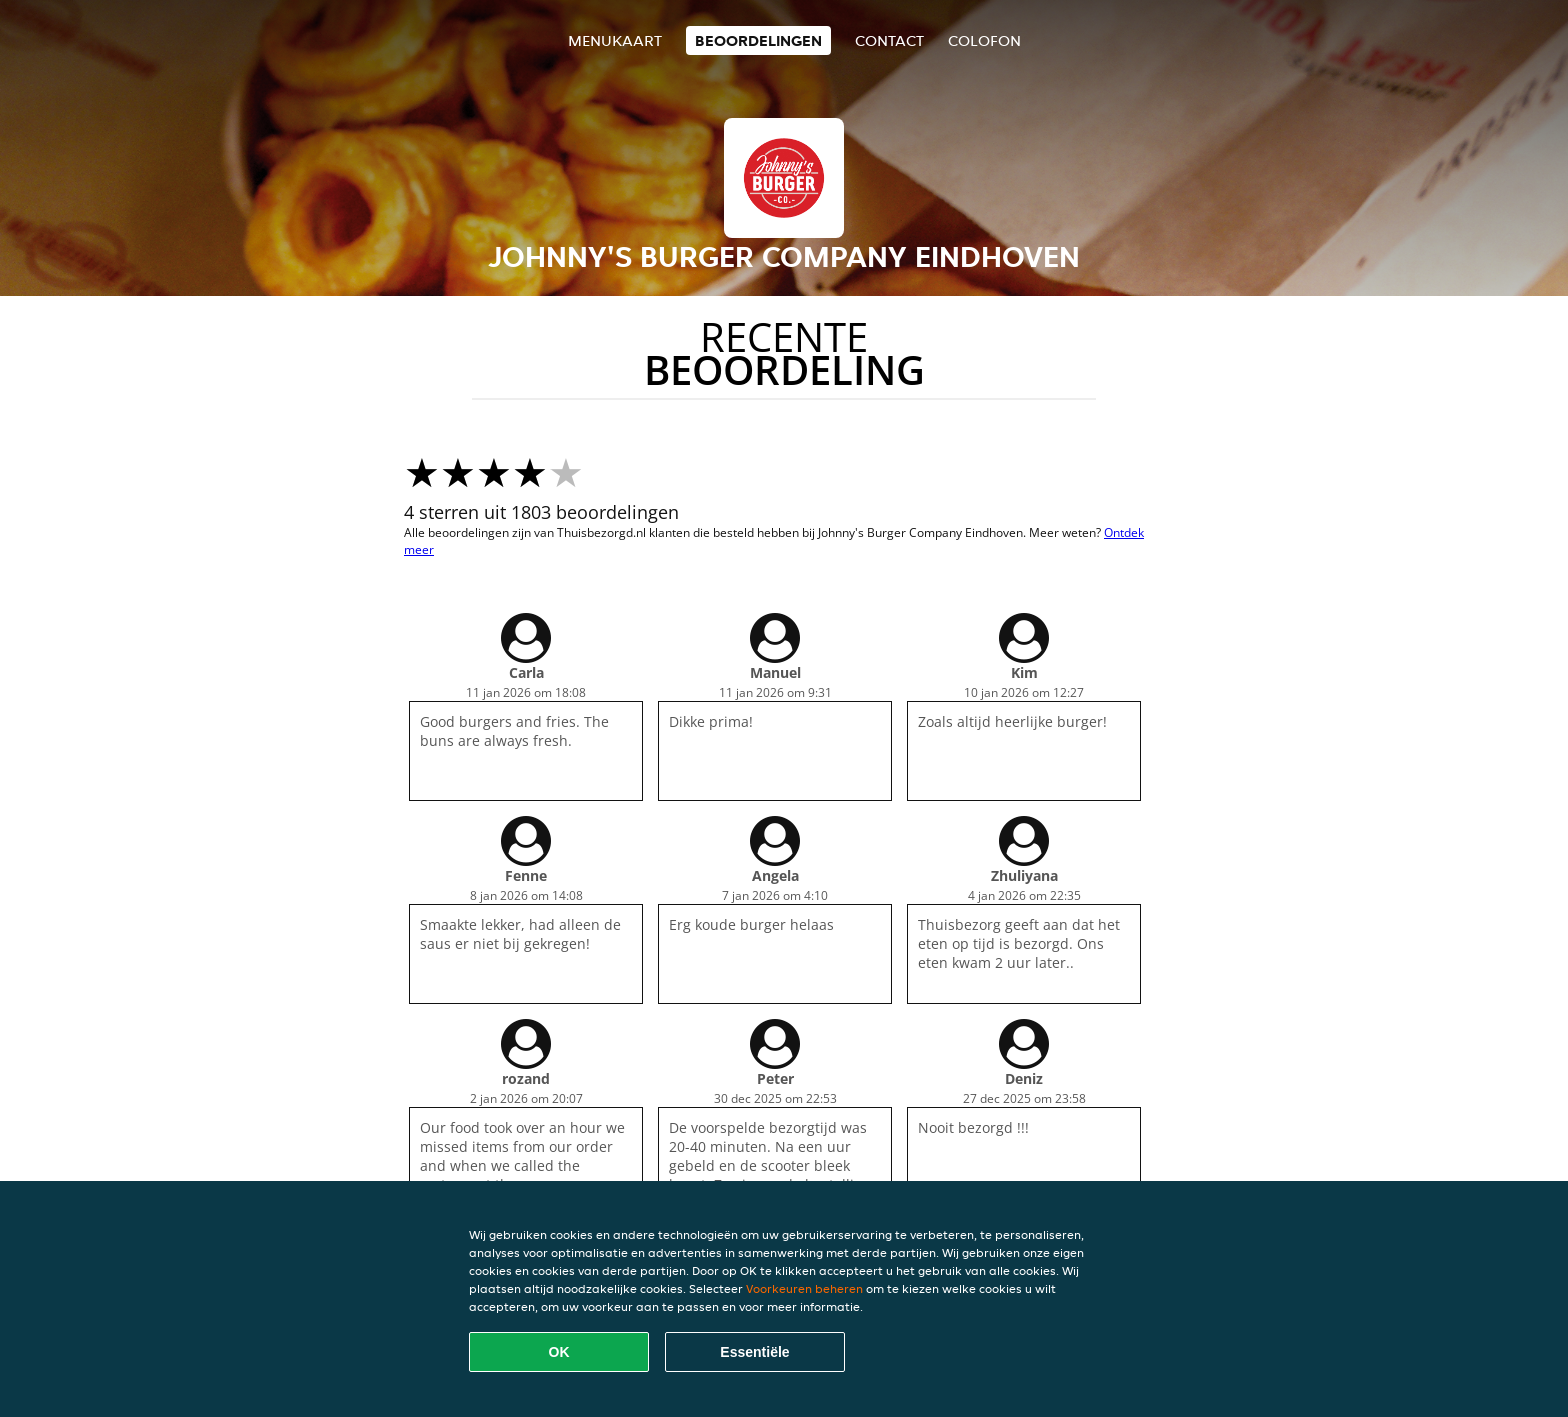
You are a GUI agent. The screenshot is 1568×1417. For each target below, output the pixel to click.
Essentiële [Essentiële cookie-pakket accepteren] (754, 1352)
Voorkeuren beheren (804, 1288)
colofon (984, 40)
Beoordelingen (758, 40)
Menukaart (615, 40)
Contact (889, 40)
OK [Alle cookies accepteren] (559, 1352)
